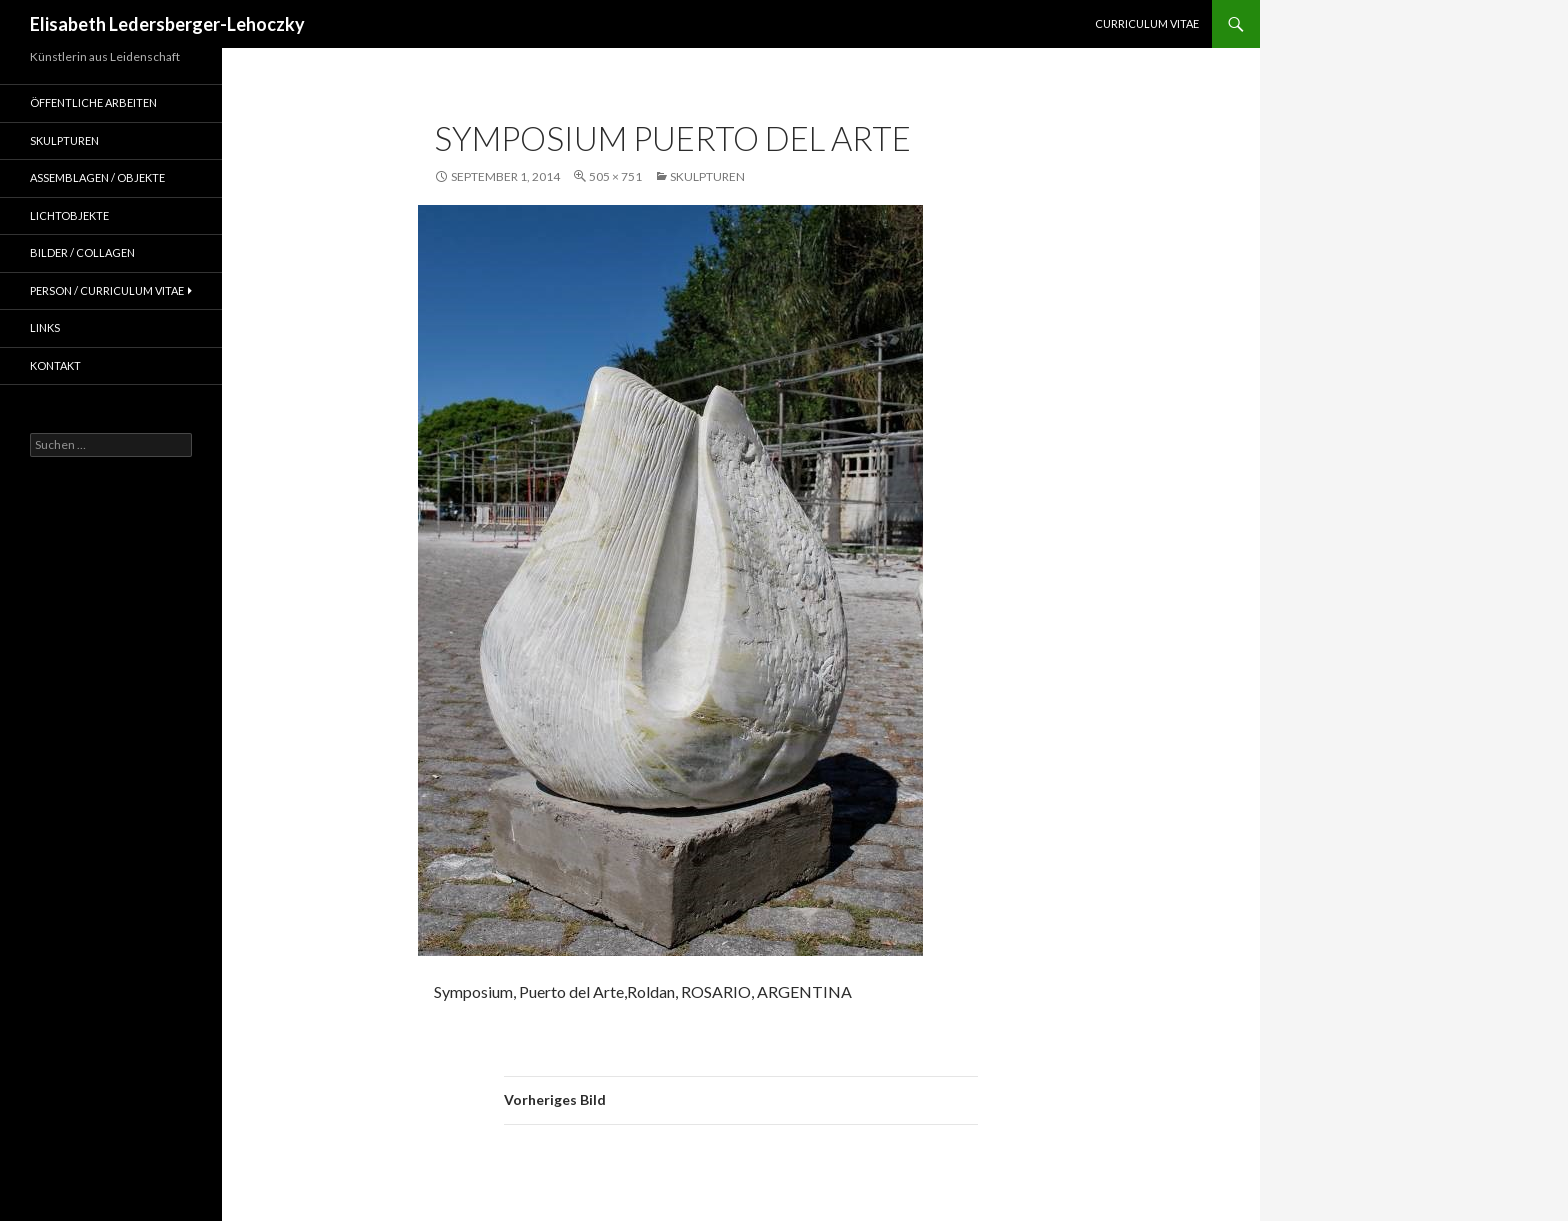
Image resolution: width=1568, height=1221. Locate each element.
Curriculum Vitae (1147, 23)
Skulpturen (707, 176)
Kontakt (55, 365)
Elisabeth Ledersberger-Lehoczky (167, 24)
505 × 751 (615, 176)
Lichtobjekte (69, 215)
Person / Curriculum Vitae (107, 290)
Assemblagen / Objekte (97, 177)
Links (45, 327)
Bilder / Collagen (82, 252)
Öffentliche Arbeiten (93, 102)
